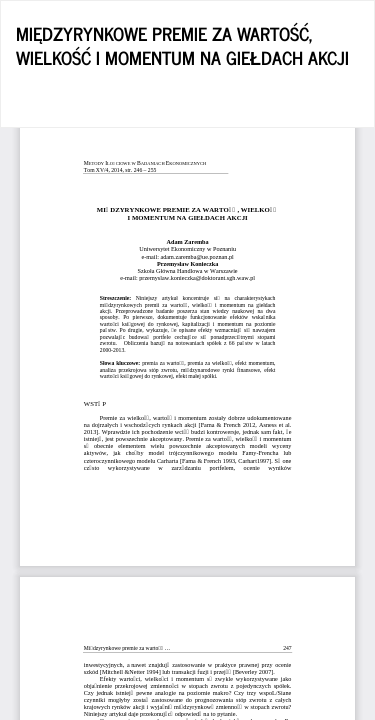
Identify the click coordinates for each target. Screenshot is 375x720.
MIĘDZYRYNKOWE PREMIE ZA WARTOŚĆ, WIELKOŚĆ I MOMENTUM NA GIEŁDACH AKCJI (182, 45)
